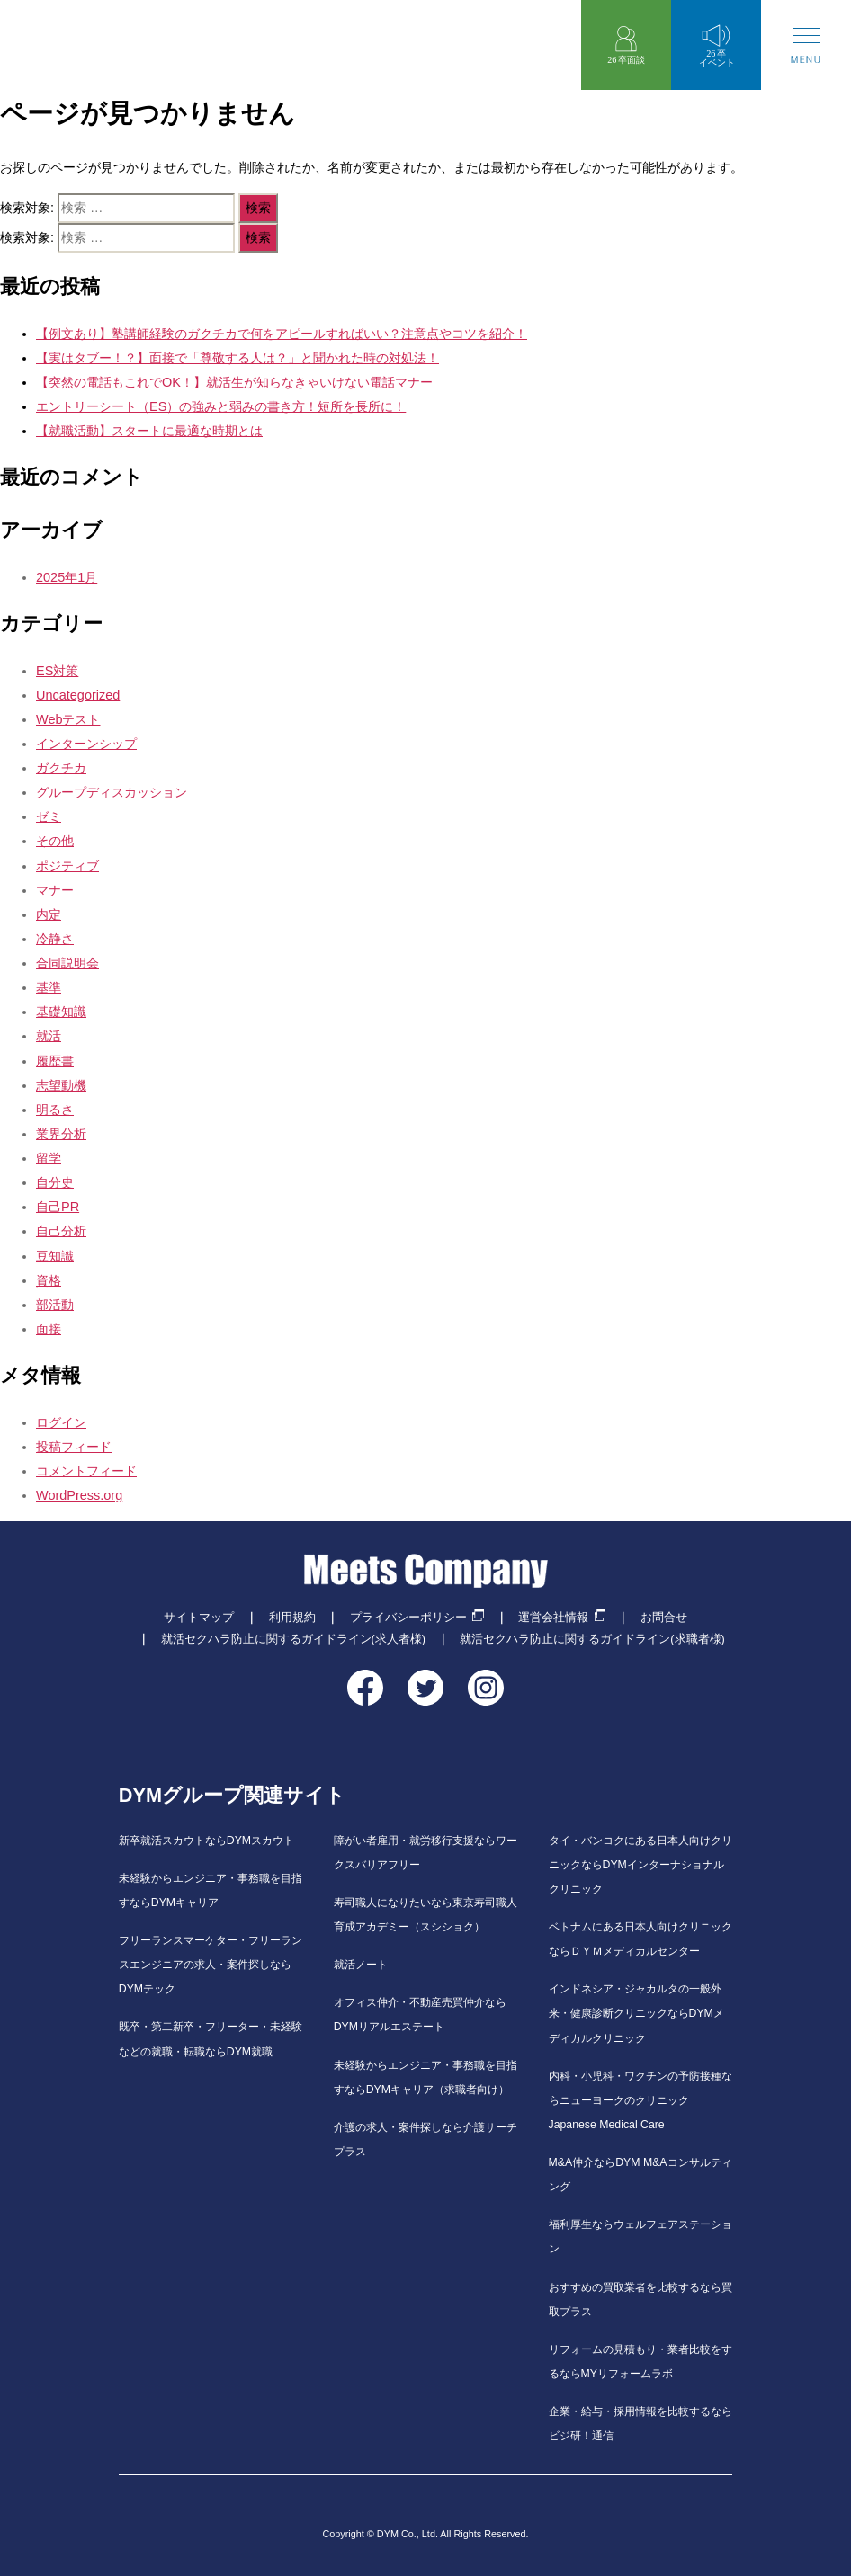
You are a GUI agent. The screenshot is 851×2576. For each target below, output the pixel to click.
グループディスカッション (111, 792)
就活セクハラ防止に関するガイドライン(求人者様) (293, 1639)
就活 (48, 1036)
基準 (48, 987)
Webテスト (68, 719)
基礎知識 (61, 1011)
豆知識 (55, 1256)
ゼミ (48, 816)
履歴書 (55, 1061)
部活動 (55, 1304)
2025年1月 (66, 577)
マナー (55, 890)
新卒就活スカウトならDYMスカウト (206, 1840)
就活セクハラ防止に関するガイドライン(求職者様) (592, 1639)
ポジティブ (67, 866)
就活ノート (361, 1964)
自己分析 (61, 1231)
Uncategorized (78, 695)
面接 (48, 1329)
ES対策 (57, 671)
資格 (48, 1280)
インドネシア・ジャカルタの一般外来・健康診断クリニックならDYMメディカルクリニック (636, 2013)
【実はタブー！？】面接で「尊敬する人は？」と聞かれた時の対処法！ (237, 358)
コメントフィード (86, 1471)
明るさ (55, 1109)
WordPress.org (79, 1495)
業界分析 (61, 1134)
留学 (48, 1158)
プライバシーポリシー (408, 1617)
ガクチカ (61, 768)
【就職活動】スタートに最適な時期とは (149, 430)
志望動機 (61, 1085)
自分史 (55, 1182)
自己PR (57, 1206)
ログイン (61, 1422)
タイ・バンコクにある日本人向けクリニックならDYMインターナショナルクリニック (640, 1864)
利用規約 (292, 1617)
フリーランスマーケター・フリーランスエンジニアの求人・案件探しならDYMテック (210, 1964)
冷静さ (55, 938)
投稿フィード (74, 1447)
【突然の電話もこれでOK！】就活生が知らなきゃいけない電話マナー (234, 382)
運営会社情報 (553, 1617)
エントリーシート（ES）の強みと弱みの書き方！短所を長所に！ (221, 406)
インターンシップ (86, 743)
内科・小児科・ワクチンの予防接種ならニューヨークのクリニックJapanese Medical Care (640, 2100)
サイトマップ (199, 1617)
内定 (48, 914)
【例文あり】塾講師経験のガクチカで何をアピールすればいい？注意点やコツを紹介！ (281, 333)
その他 (55, 840)
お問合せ (663, 1617)
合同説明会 (67, 963)
